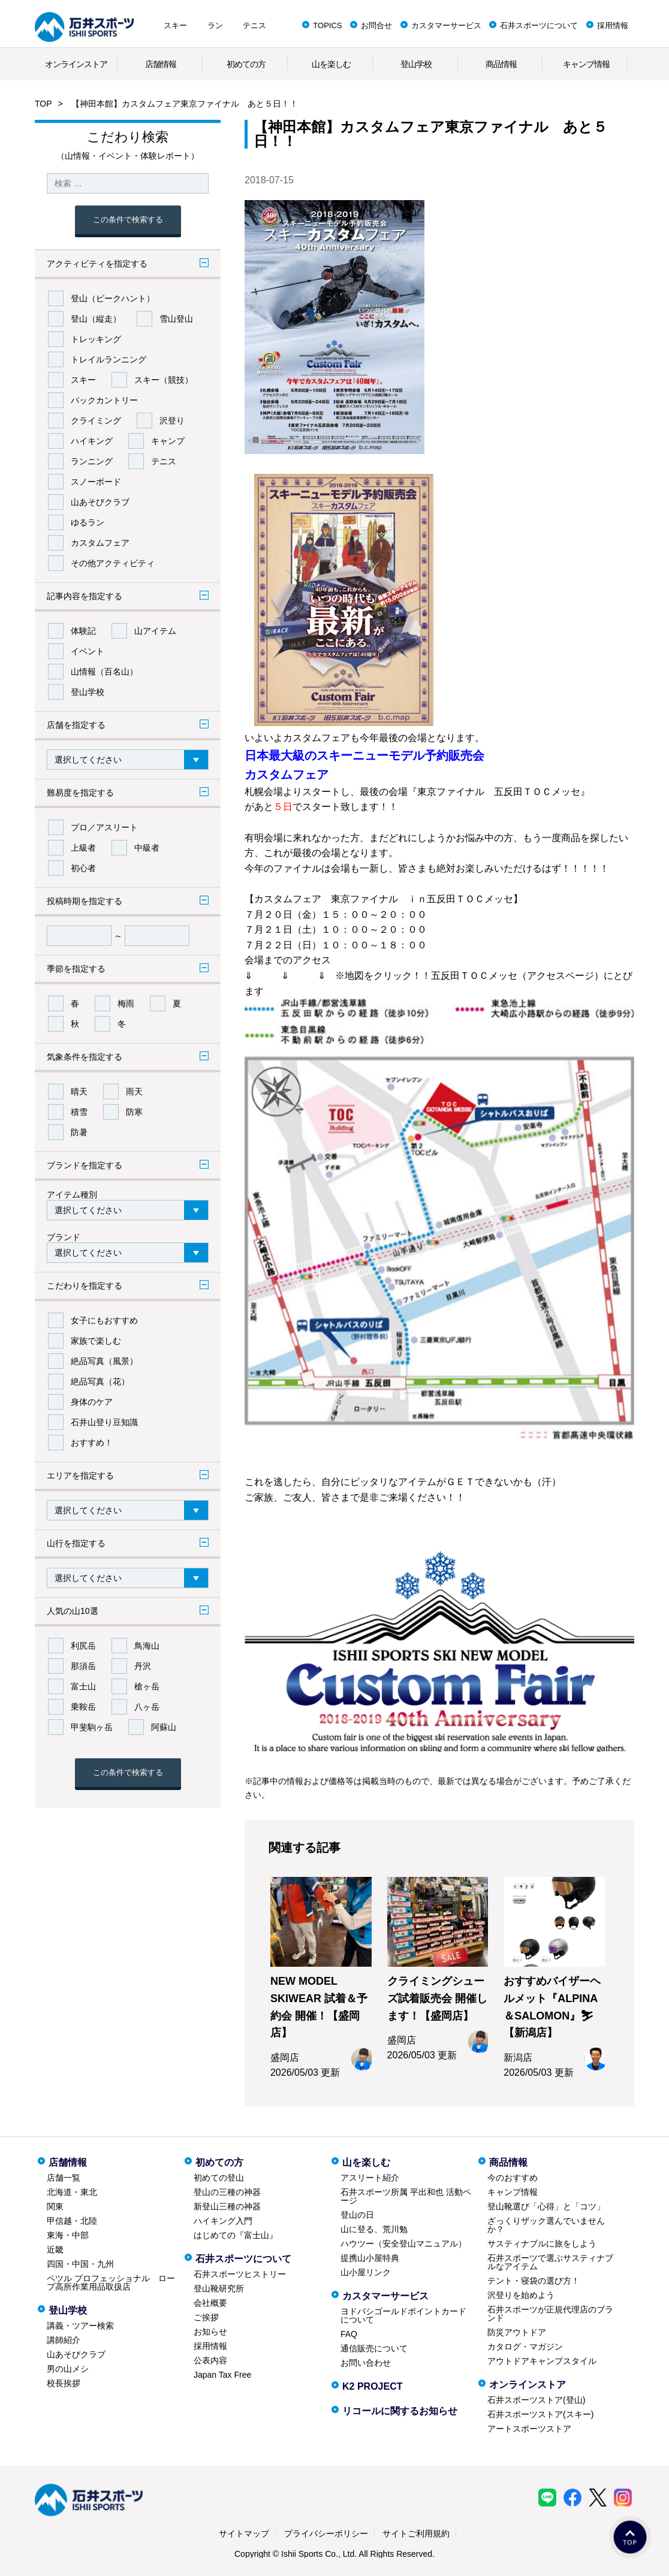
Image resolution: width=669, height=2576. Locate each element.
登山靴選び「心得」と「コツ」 (546, 2206)
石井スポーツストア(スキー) (540, 2414)
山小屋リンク (365, 2272)
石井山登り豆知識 (104, 1422)
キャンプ (168, 441)
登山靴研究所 (219, 2288)
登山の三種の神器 (227, 2192)
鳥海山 (146, 1645)
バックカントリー (104, 400)
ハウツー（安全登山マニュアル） (403, 2243)
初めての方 (246, 64)
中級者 (146, 847)
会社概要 (210, 2303)
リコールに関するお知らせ (399, 2411)
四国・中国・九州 (80, 2264)
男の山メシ (68, 2369)
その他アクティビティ (113, 563)
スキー (175, 25)
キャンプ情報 (586, 64)
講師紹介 (63, 2340)
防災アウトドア (516, 2332)
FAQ (348, 2334)
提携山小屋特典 (369, 2258)
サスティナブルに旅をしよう (541, 2243)
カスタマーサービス (446, 25)
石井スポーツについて (539, 25)
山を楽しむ (331, 64)
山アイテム (155, 631)
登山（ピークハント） (113, 298)
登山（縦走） (96, 318)
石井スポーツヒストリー (240, 2274)
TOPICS (327, 25)
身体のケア (92, 1402)
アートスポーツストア (529, 2428)
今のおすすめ (512, 2177)
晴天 (79, 1091)
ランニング (92, 461)
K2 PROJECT (372, 2386)
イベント (87, 651)
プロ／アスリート (104, 827)
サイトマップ (244, 2533)
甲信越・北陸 (72, 2221)
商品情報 (501, 64)
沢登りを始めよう (521, 2295)
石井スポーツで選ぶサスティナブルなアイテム (550, 2262)
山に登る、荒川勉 (374, 2229)
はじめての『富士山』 (236, 2235)
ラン (215, 25)
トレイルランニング (108, 359)
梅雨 (125, 1003)
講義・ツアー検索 (80, 2325)
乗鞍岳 (83, 1707)
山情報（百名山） (104, 671)
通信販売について (374, 2348)
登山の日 (357, 2215)
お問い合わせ (365, 2363)
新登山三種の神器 (227, 2206)
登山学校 (416, 64)
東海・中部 (68, 2235)
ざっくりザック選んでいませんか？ (546, 2225)
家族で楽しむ (96, 1341)
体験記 (83, 631)
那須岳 (83, 1666)
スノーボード (96, 481)
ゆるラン (87, 522)
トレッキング (96, 339)
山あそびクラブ (100, 502)
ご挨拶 (206, 2317)
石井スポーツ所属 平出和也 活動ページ (405, 2196)
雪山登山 (176, 318)
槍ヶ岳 (146, 1686)
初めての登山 (219, 2177)
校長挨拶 (63, 2383)
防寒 (134, 1112)
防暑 (79, 1132)
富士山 (83, 1686)
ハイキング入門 (223, 2221)
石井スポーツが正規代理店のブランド (550, 2314)
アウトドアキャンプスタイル (541, 2361)
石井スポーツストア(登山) (536, 2400)
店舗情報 (160, 64)
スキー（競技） (163, 380)
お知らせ (210, 2331)
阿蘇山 (163, 1727)
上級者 (83, 847)
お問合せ (376, 25)
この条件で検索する (128, 219)
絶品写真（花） (100, 1381)
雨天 (134, 1091)
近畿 (55, 2249)
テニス (254, 25)
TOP (43, 103)
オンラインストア (76, 64)
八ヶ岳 (146, 1707)
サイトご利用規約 (416, 2533)
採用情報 (612, 25)
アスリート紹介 (369, 2177)
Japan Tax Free (222, 2375)
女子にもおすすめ (104, 1320)
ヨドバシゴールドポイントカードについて (403, 2315)
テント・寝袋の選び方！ (533, 2280)
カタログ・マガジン (525, 2346)
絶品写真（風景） (104, 1361)
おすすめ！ (92, 1442)
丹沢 (142, 1666)
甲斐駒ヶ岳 (92, 1727)
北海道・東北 (72, 2192)
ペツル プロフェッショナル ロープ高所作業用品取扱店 (111, 2282)
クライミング (96, 420)
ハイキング (92, 441)
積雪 (79, 1112)
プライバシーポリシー (326, 2533)
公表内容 (210, 2360)
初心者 (83, 868)
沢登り (172, 420)
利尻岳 (83, 1645)
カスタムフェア (100, 543)
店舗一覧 (63, 2177)
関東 (55, 2206)
